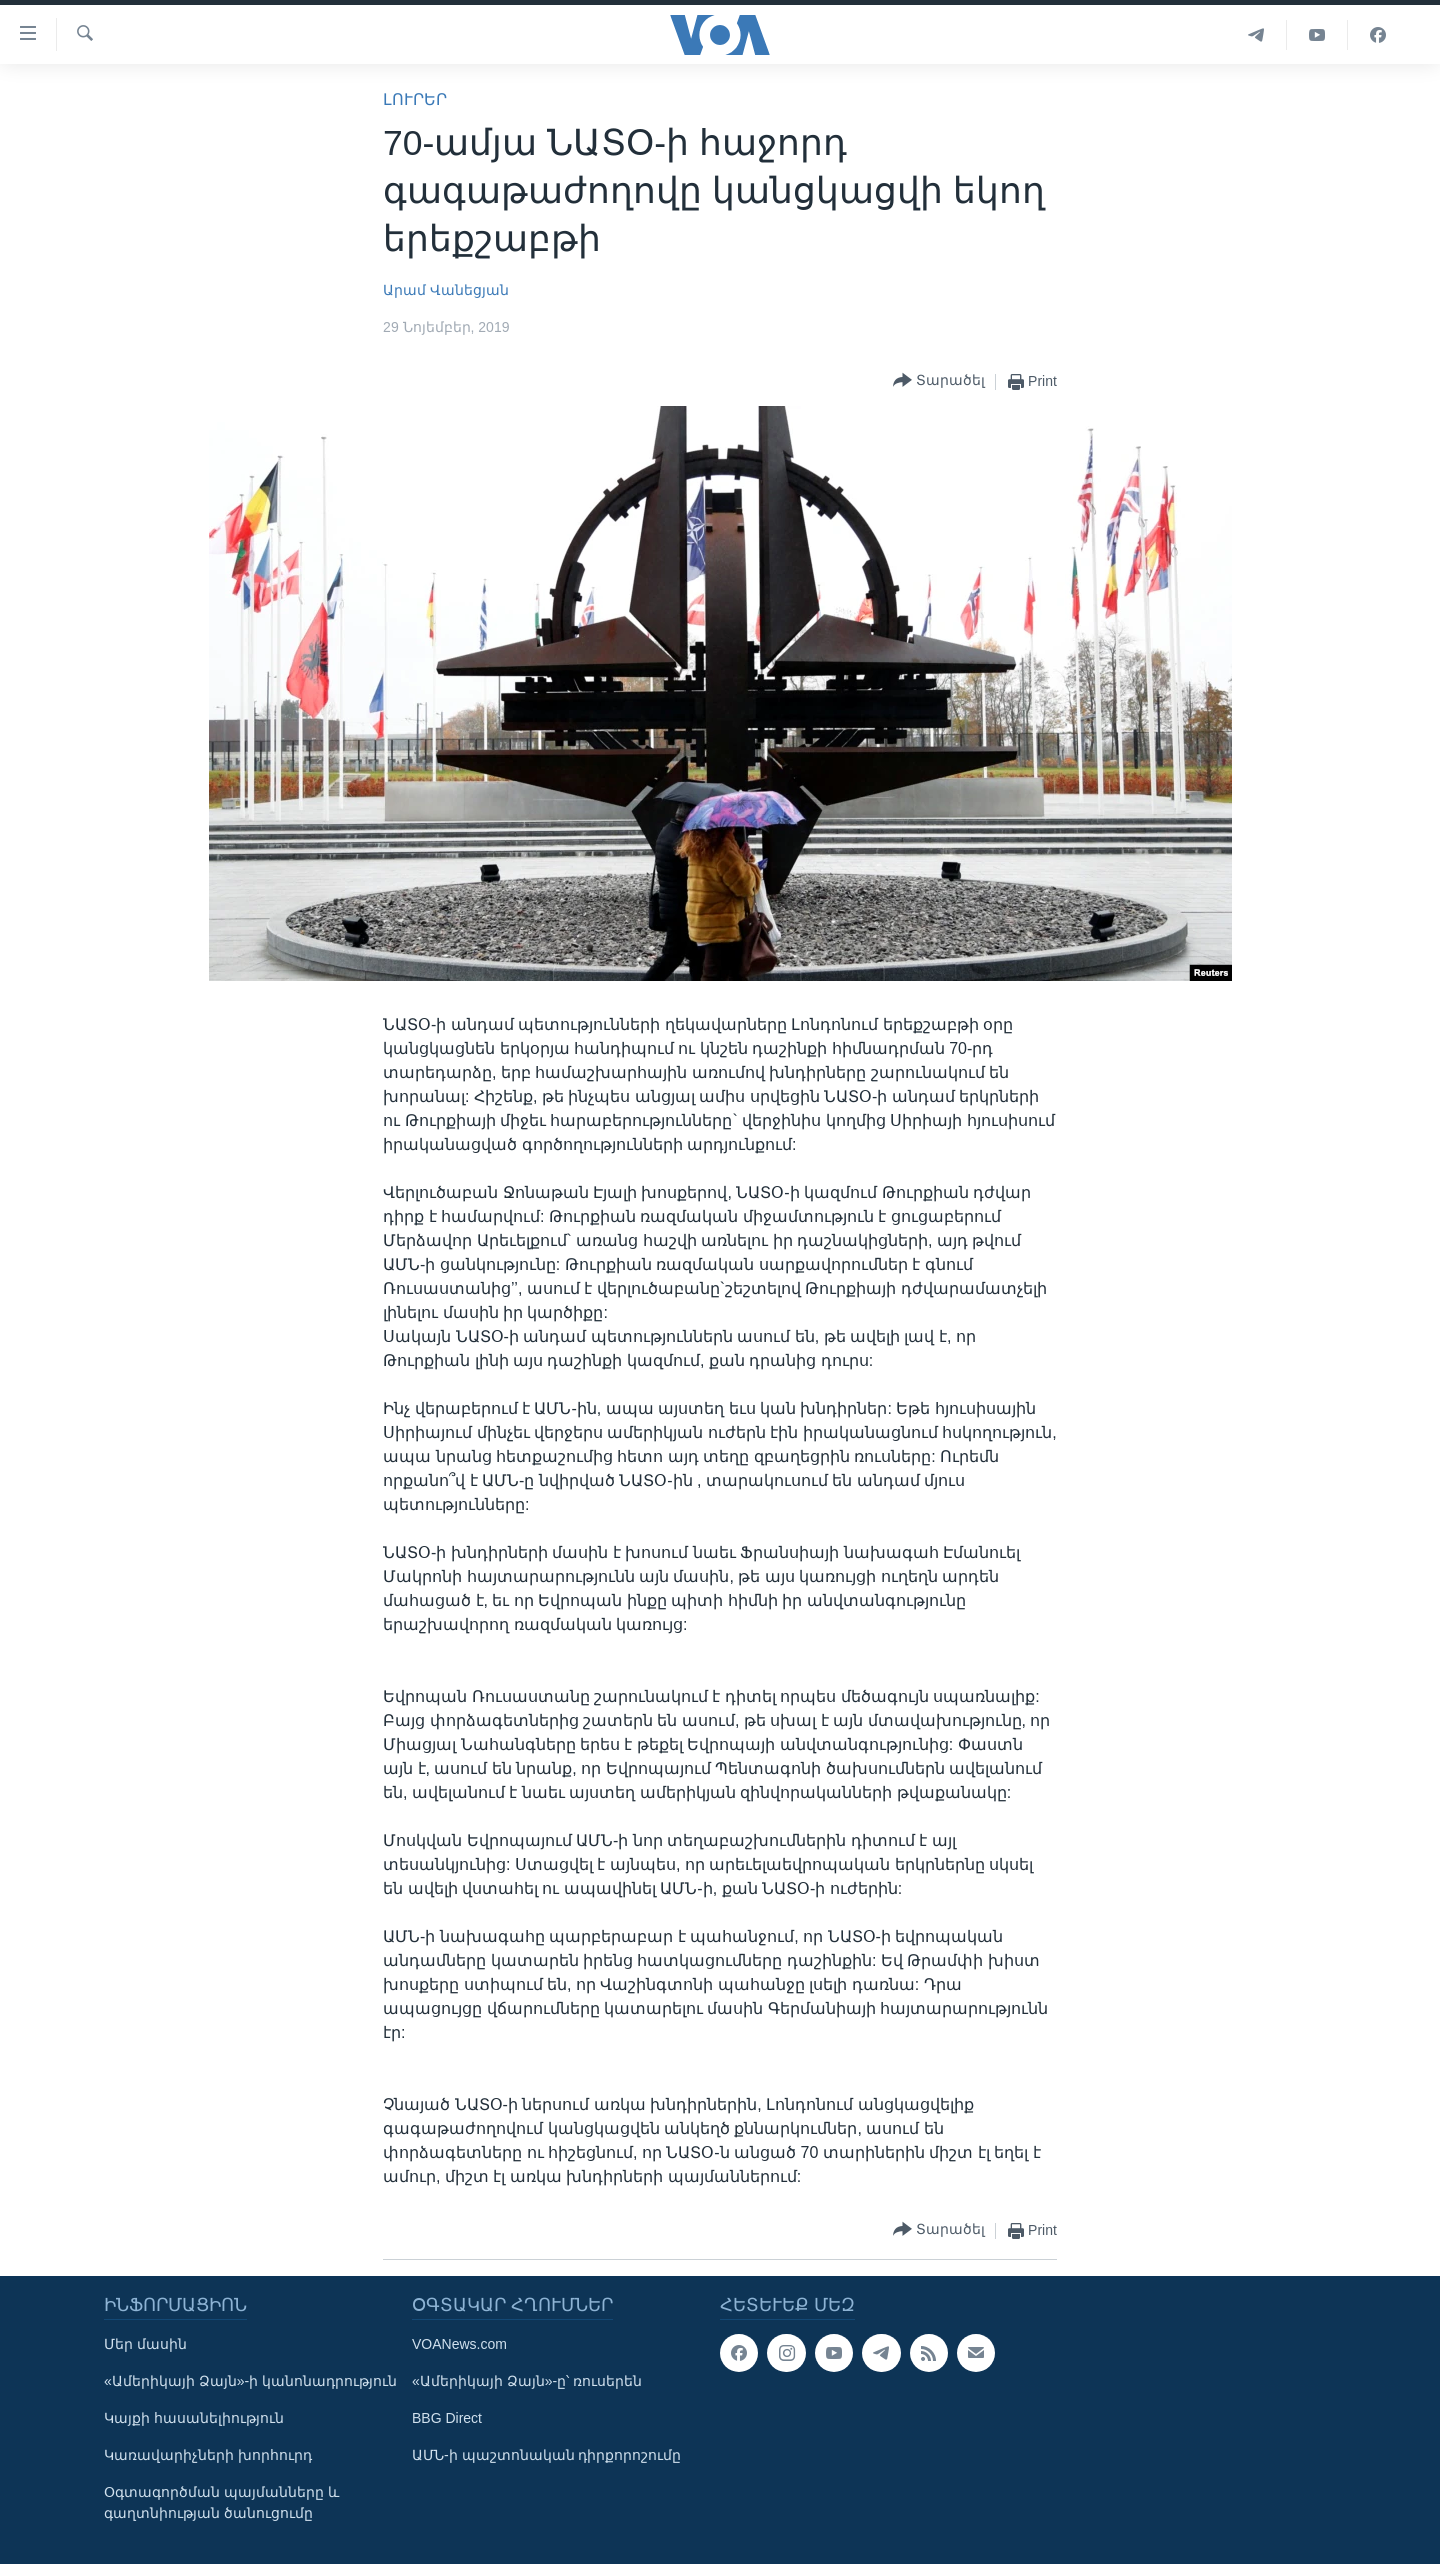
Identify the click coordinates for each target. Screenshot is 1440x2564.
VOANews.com (459, 2344)
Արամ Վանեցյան (446, 290)
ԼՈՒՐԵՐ (415, 99)
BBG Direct (447, 2418)
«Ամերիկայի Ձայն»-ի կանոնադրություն (250, 2381)
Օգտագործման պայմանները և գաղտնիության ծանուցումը (221, 2502)
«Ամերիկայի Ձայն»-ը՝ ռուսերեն (527, 2381)
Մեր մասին (145, 2344)
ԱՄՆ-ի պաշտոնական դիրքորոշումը (546, 2455)
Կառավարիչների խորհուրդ (208, 2455)
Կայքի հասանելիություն (194, 2418)
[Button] (939, 381)
